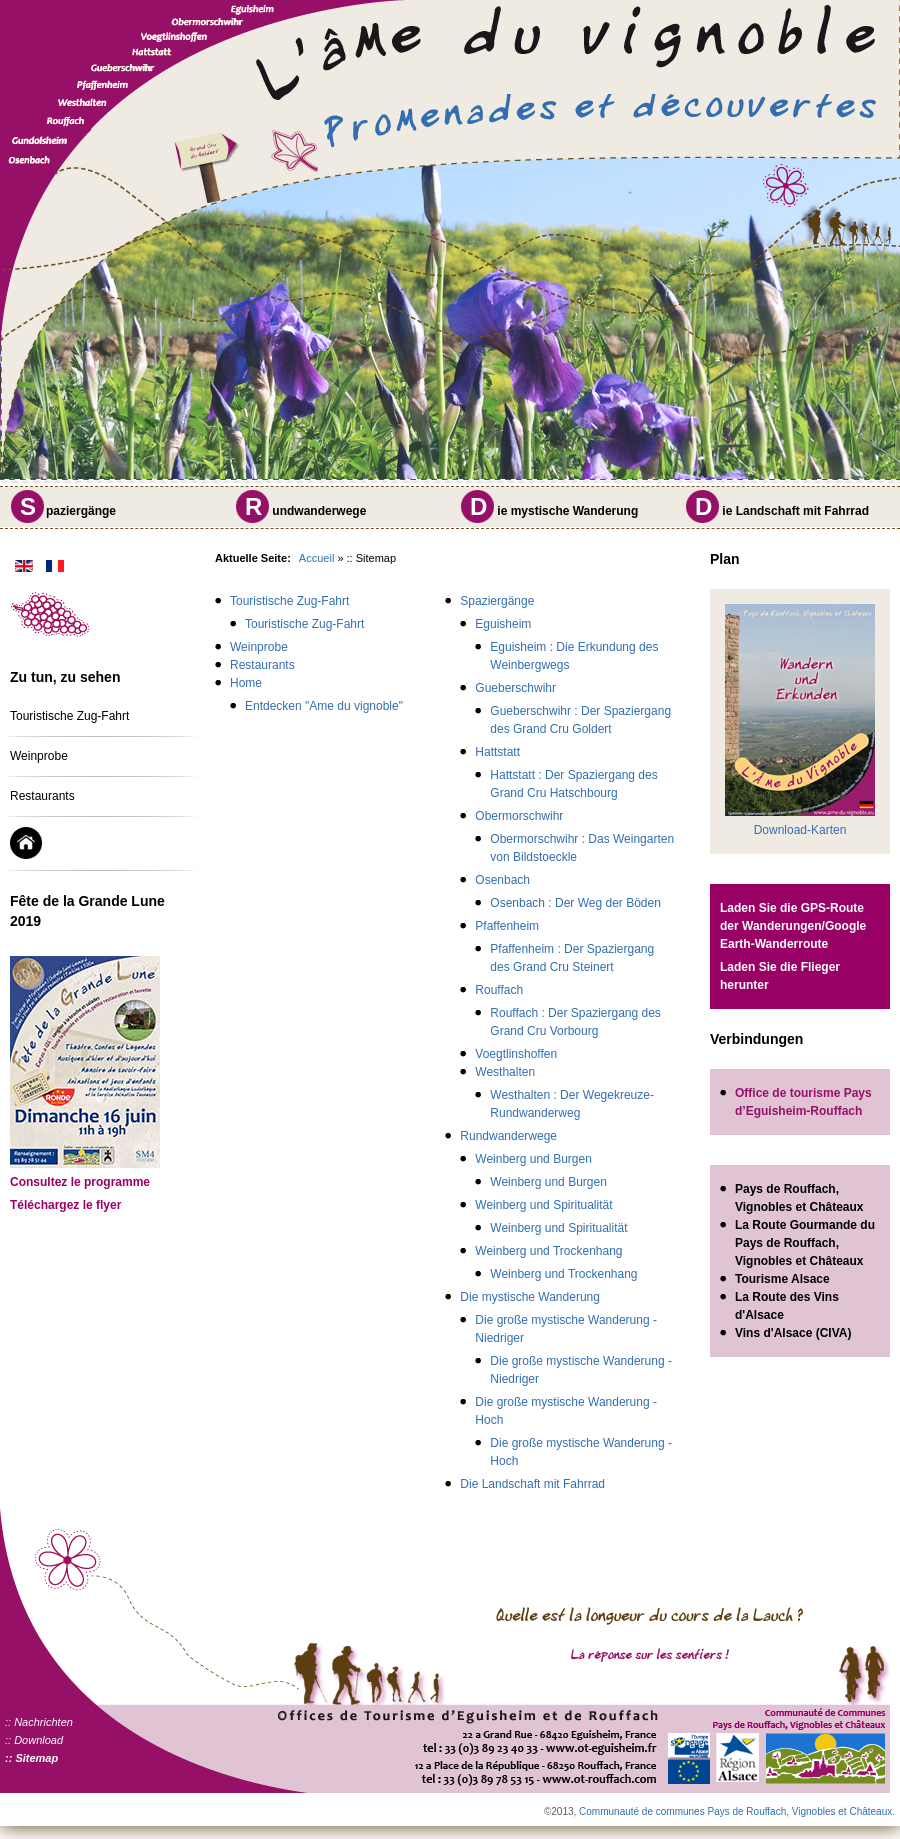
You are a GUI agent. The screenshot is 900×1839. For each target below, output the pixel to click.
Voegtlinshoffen (516, 1054)
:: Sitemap (31, 1758)
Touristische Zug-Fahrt (69, 716)
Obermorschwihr (519, 816)
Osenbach (502, 880)
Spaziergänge (497, 601)
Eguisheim (503, 624)
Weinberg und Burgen (533, 1159)
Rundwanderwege (508, 1136)
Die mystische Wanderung (530, 1297)
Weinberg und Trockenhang (548, 1251)
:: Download (34, 1740)
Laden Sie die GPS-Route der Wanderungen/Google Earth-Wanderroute (793, 926)
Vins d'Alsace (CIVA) (793, 1333)
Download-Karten (800, 830)
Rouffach (499, 990)
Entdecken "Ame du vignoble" (324, 706)
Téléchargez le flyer (65, 1205)
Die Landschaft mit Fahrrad (532, 1484)
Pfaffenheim (507, 926)
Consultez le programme (80, 1182)
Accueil (316, 558)
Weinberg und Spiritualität (543, 1205)
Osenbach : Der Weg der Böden (575, 903)
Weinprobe (39, 756)
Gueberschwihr (515, 688)
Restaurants (42, 796)
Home (246, 683)
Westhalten (505, 1072)
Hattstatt (497, 752)
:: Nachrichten (39, 1722)
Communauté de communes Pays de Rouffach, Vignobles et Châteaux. (737, 1811)
